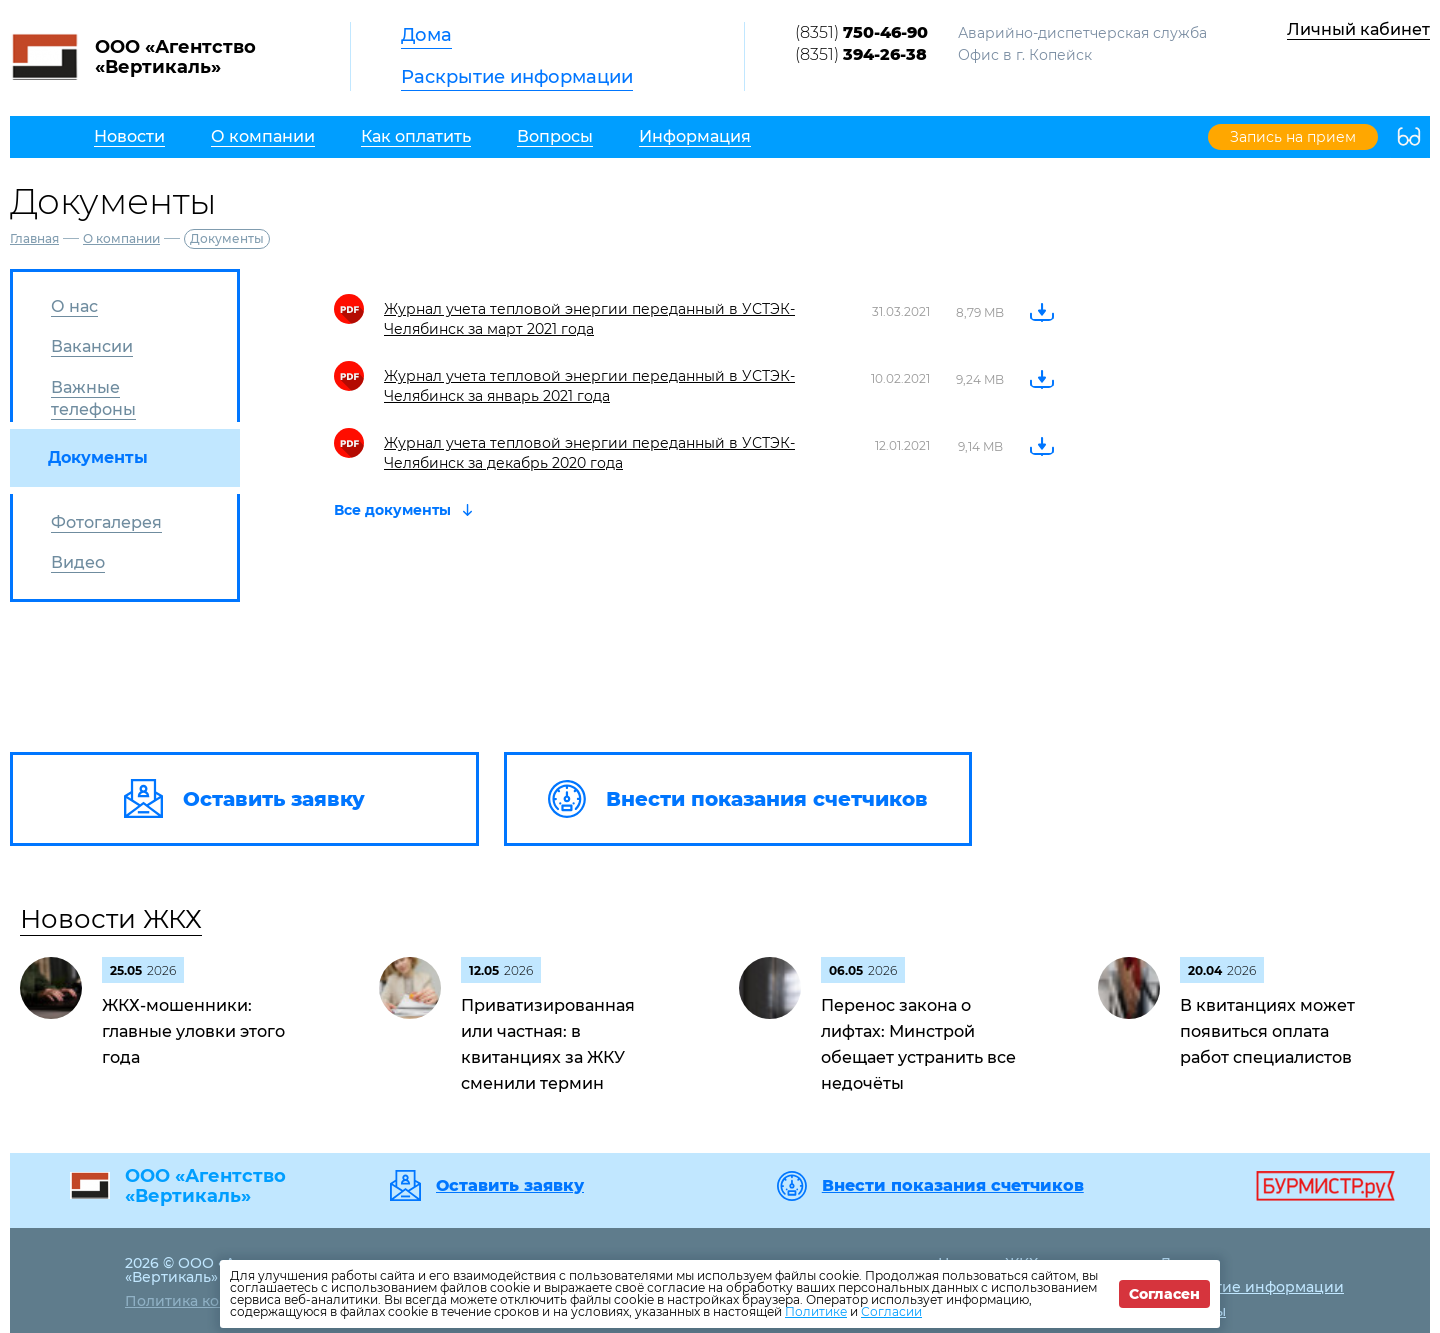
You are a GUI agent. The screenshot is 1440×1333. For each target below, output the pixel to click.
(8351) (861, 32)
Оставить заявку (510, 1186)
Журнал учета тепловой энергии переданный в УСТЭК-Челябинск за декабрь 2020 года (589, 453)
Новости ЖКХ (111, 919)
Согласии (891, 1311)
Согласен (1164, 1294)
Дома (426, 35)
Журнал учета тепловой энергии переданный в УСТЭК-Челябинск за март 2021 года (589, 319)
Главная (34, 238)
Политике (816, 1311)
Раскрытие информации (517, 77)
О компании (121, 238)
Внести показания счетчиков (953, 1186)
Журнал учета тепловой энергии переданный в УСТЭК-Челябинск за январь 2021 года (589, 386)
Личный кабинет (1358, 29)
